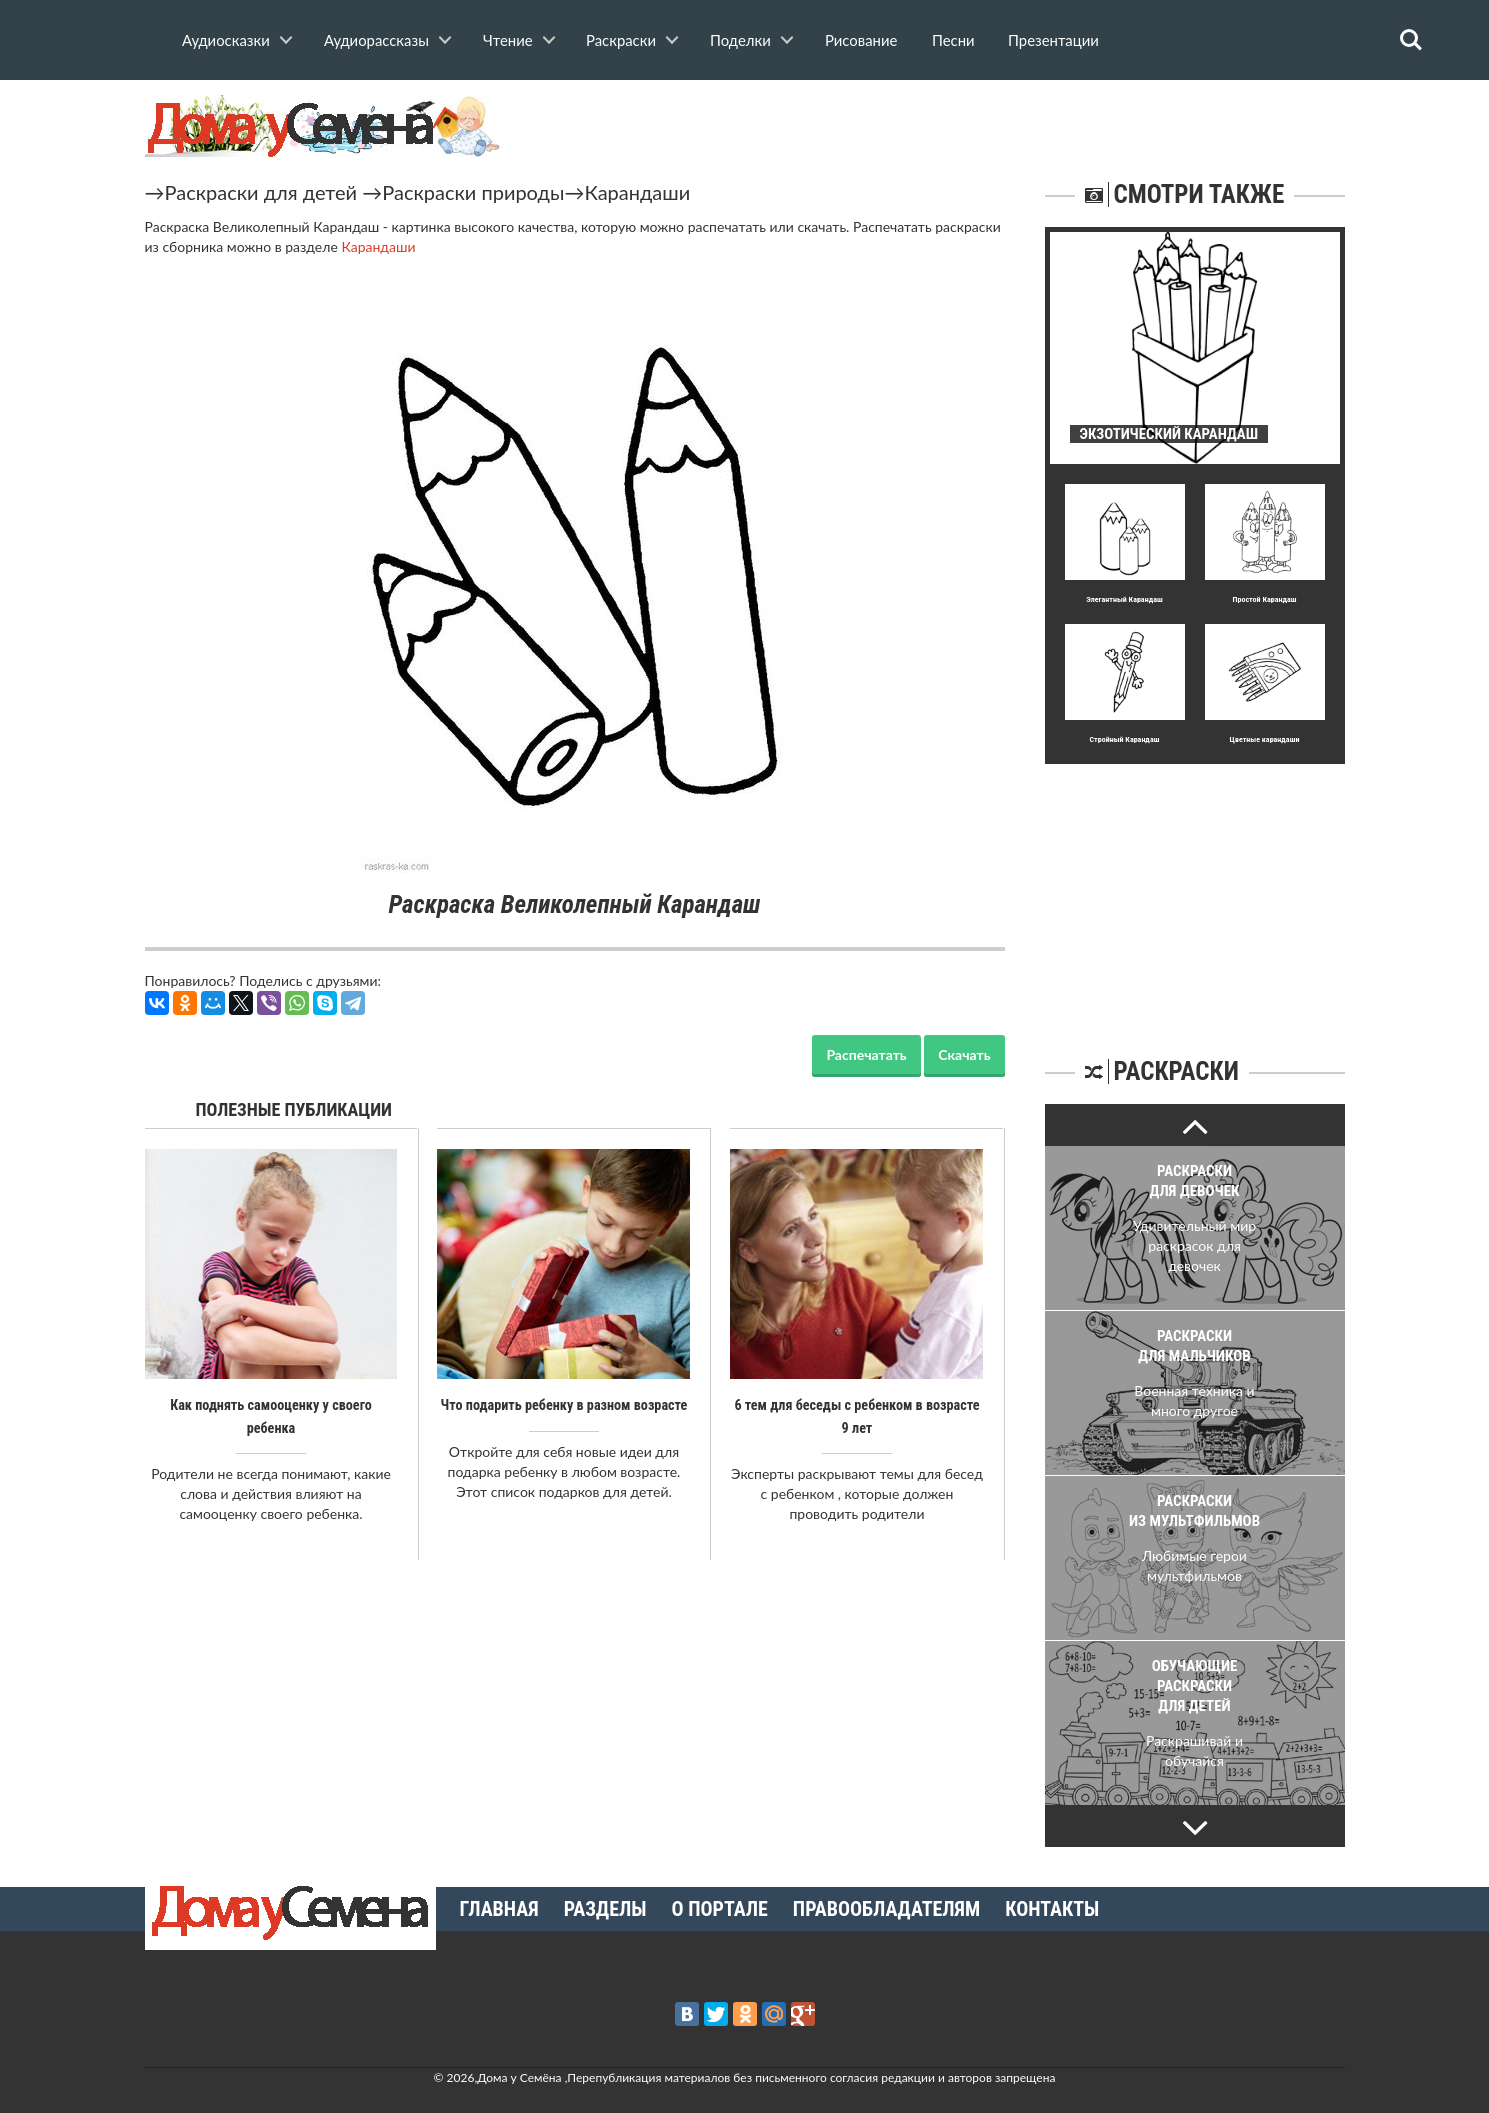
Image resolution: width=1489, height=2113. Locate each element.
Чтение (508, 40)
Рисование (861, 40)
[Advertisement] (1195, 889)
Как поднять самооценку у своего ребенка (271, 1405)
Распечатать (866, 1054)
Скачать (964, 1054)
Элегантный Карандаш (1124, 599)
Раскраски (621, 40)
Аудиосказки (226, 40)
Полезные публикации (294, 1109)
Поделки (740, 40)
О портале (720, 1909)
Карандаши (637, 192)
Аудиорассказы (376, 40)
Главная (499, 1909)
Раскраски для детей (261, 192)
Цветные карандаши (1265, 739)
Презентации (1053, 40)
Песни (953, 40)
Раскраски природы (473, 192)
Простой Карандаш (1265, 599)
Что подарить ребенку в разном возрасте (564, 1405)
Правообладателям (886, 1909)
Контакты (1052, 1909)
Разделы (605, 1909)
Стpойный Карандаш (1125, 739)
